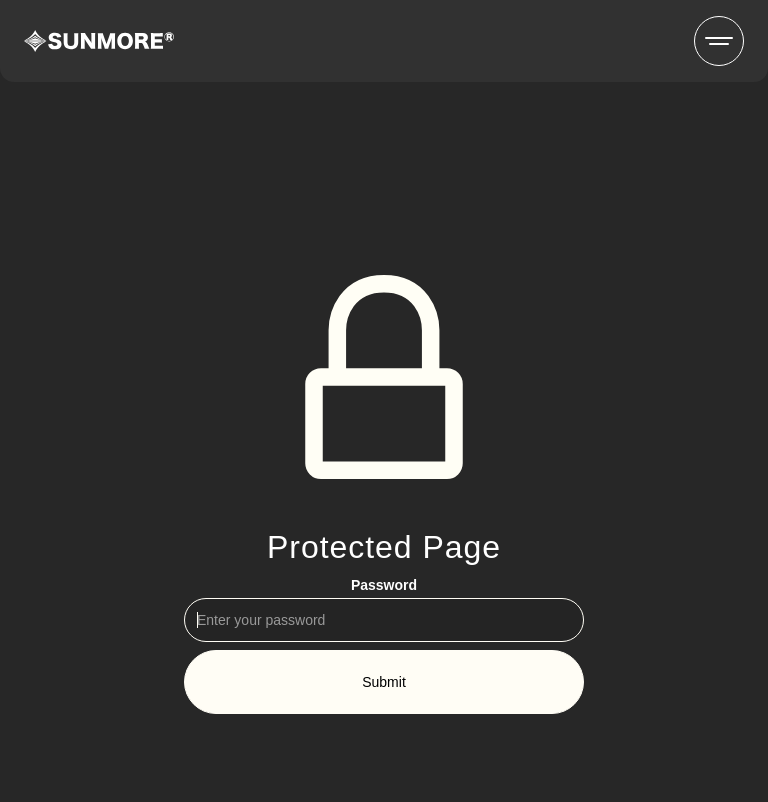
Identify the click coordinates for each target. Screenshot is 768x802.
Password (384, 585)
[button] (719, 41)
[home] (99, 41)
